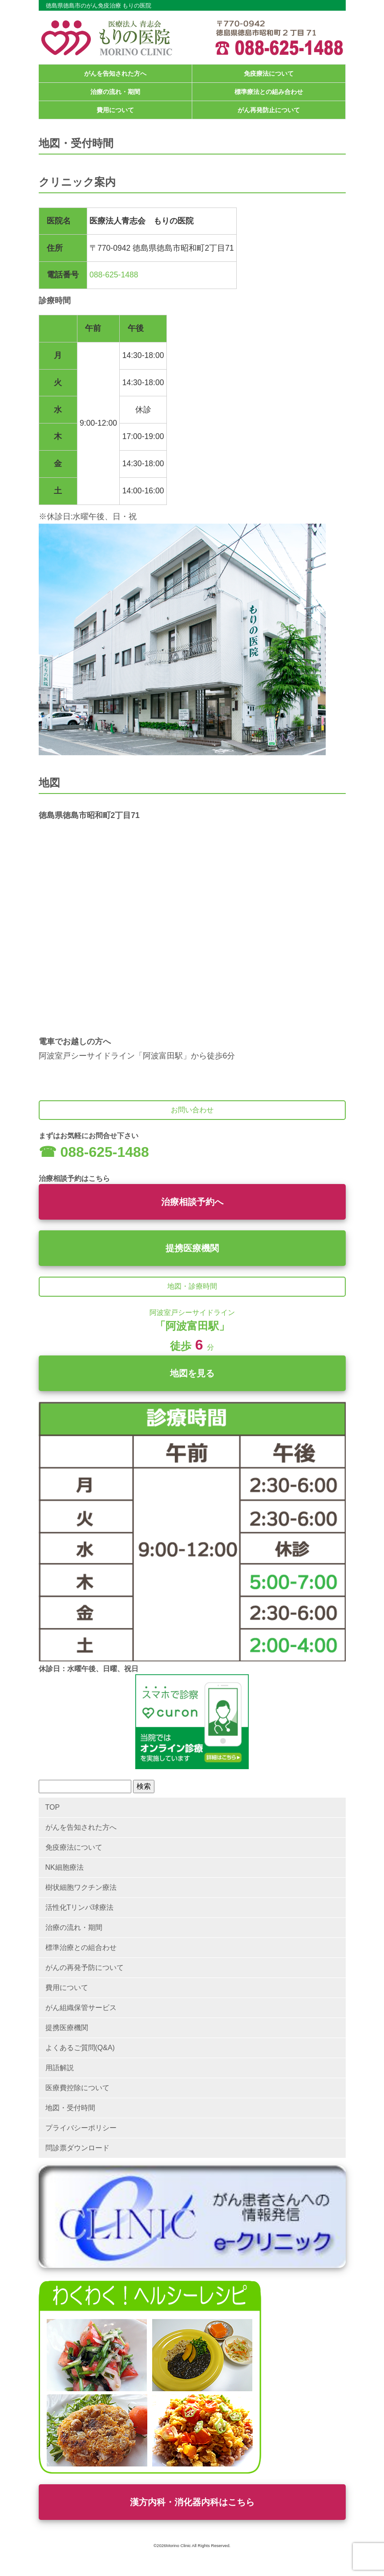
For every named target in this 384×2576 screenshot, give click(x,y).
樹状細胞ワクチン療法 (81, 1887)
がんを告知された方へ (115, 73)
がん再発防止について (269, 110)
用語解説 (59, 2067)
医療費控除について (77, 2088)
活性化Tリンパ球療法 (79, 1907)
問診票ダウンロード (77, 2148)
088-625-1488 (113, 274)
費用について (115, 110)
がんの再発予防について (84, 1967)
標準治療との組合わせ (81, 1947)
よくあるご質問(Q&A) (80, 2047)
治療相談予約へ (192, 1202)
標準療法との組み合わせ (268, 91)
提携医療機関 (192, 1248)
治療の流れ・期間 (115, 91)
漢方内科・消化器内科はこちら (192, 2502)
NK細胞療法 (64, 1867)
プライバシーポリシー (81, 2128)
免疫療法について (269, 73)
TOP (52, 1807)
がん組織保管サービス (81, 2007)
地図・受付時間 (70, 2108)
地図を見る (192, 1373)
